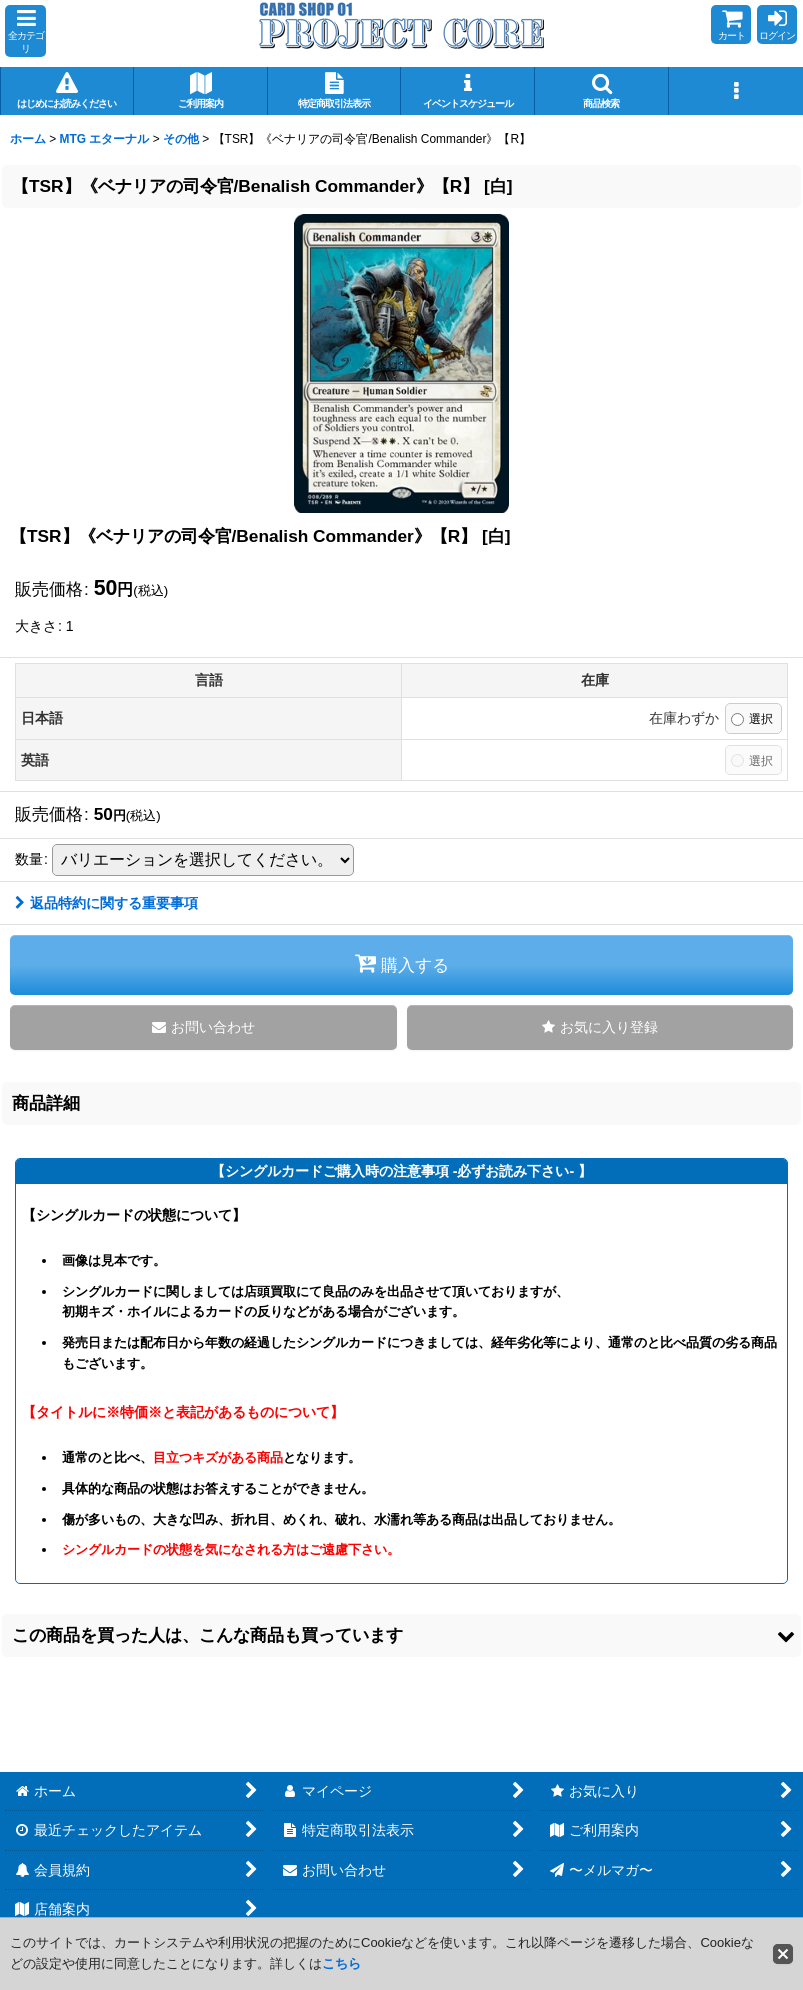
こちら (341, 1963)
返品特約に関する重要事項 (106, 903)
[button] (25, 31)
